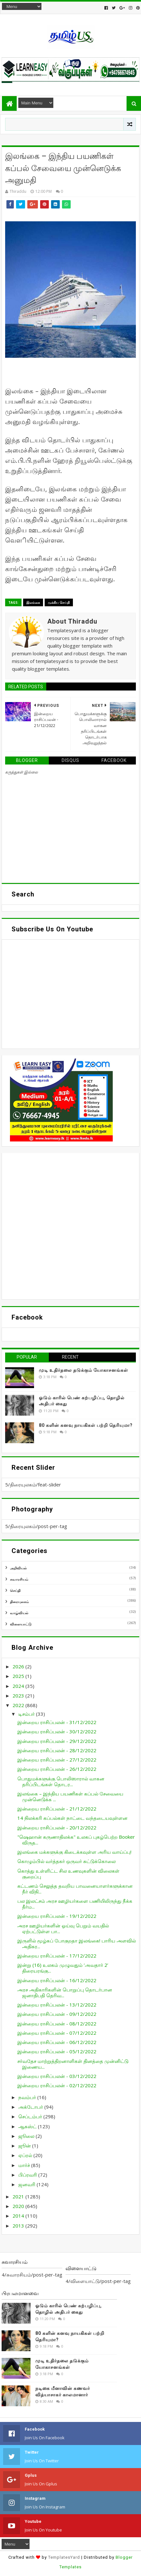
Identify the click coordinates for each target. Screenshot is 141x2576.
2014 (19, 2215)
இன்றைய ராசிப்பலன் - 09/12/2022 (56, 2014)
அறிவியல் (18, 1568)
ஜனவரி (27, 2184)
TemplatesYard (64, 2557)
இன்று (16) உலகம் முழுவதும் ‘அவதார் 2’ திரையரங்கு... (62, 1968)
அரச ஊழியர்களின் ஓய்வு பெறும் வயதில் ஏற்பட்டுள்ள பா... (63, 1928)
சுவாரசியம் (19, 1579)
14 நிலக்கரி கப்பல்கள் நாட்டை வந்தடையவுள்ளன (72, 1818)
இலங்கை (33, 602)
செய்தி (15, 1590)
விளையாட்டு (20, 1624)
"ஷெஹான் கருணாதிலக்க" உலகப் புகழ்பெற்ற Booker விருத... (76, 1840)
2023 (19, 1695)
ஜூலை (27, 2136)
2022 (19, 1705)
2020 (19, 2206)
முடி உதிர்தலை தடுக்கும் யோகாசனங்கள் (83, 1370)
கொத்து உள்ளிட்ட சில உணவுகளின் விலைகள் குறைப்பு (68, 1874)
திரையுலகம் (19, 1601)
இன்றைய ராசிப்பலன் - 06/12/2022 (56, 2042)
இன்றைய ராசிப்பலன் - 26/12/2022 (56, 1769)
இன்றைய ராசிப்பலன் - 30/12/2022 (56, 1731)
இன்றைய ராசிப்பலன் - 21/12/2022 (56, 1808)
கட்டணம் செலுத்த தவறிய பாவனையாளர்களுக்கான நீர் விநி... (75, 1889)
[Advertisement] (70, 1226)
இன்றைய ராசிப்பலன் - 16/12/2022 (56, 1980)
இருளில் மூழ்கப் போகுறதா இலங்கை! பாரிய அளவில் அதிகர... (76, 1943)
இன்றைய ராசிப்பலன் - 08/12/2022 (56, 2023)
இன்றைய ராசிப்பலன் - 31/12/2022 (56, 1722)
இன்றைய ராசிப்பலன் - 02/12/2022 (56, 2085)
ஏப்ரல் (25, 2155)
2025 (19, 1676)
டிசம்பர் (27, 1714)
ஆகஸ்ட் (28, 2126)
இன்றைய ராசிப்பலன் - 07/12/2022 (56, 2033)
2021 (19, 2196)
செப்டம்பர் (30, 2116)
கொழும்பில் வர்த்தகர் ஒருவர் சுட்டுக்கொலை (66, 1861)
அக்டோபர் (31, 2107)
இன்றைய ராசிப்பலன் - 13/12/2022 (56, 2004)
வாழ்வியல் (19, 1612)
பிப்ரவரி (28, 2174)
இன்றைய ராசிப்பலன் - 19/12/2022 (56, 1916)
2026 (19, 1666)
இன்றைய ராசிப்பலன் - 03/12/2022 (56, 2076)
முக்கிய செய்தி (59, 602)
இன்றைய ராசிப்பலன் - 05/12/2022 (56, 2051)
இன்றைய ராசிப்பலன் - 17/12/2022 (56, 1955)
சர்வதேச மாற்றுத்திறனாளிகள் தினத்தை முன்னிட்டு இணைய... (72, 2064)
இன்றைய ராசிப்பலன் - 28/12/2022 (56, 1750)
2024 (19, 1686)
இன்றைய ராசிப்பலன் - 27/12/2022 (56, 1759)
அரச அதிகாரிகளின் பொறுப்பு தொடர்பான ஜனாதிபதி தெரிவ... (64, 1992)
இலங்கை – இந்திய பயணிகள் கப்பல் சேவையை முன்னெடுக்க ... (70, 1796)
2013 (19, 2225)
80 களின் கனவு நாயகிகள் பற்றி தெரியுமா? (86, 1425)
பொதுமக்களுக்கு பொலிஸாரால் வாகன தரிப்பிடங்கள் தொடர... (60, 1781)
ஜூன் (25, 2145)
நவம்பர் (27, 2097)
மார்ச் (24, 2165)
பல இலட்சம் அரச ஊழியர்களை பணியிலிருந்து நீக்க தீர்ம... (74, 1904)
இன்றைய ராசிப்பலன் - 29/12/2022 (56, 1741)
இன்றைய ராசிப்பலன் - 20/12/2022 (56, 1827)
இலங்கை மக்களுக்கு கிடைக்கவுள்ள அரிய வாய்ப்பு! (74, 1852)
